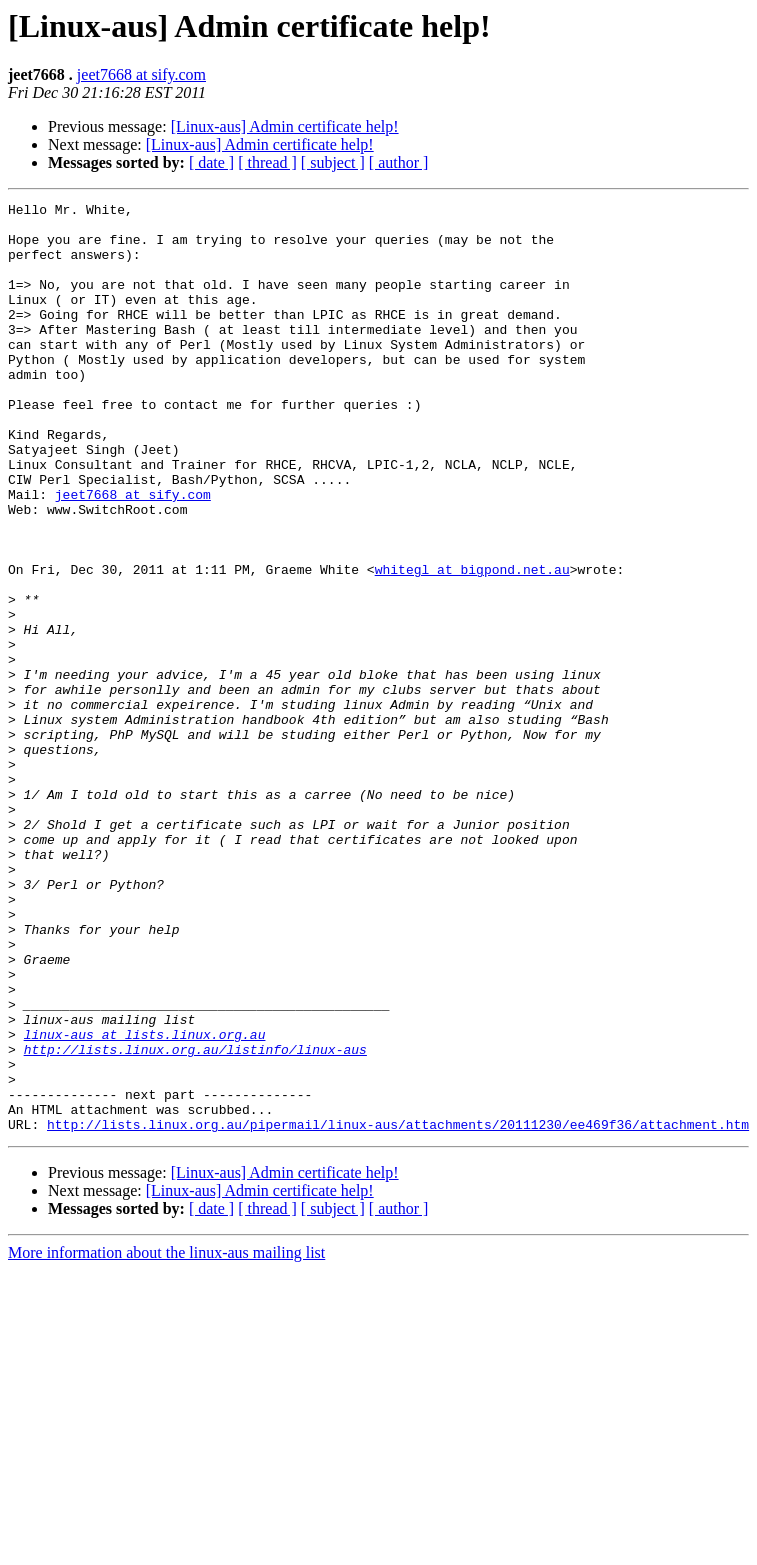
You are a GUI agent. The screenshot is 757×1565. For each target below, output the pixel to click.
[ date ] (211, 162)
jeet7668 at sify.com (141, 74)
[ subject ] (333, 162)
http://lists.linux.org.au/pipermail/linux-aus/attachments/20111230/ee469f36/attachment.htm (398, 1310)
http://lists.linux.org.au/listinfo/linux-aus (195, 1220)
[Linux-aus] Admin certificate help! (285, 126)
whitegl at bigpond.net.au (472, 644)
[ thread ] (267, 162)
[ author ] (399, 162)
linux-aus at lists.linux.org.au (145, 1202)
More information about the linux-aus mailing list (166, 1438)
